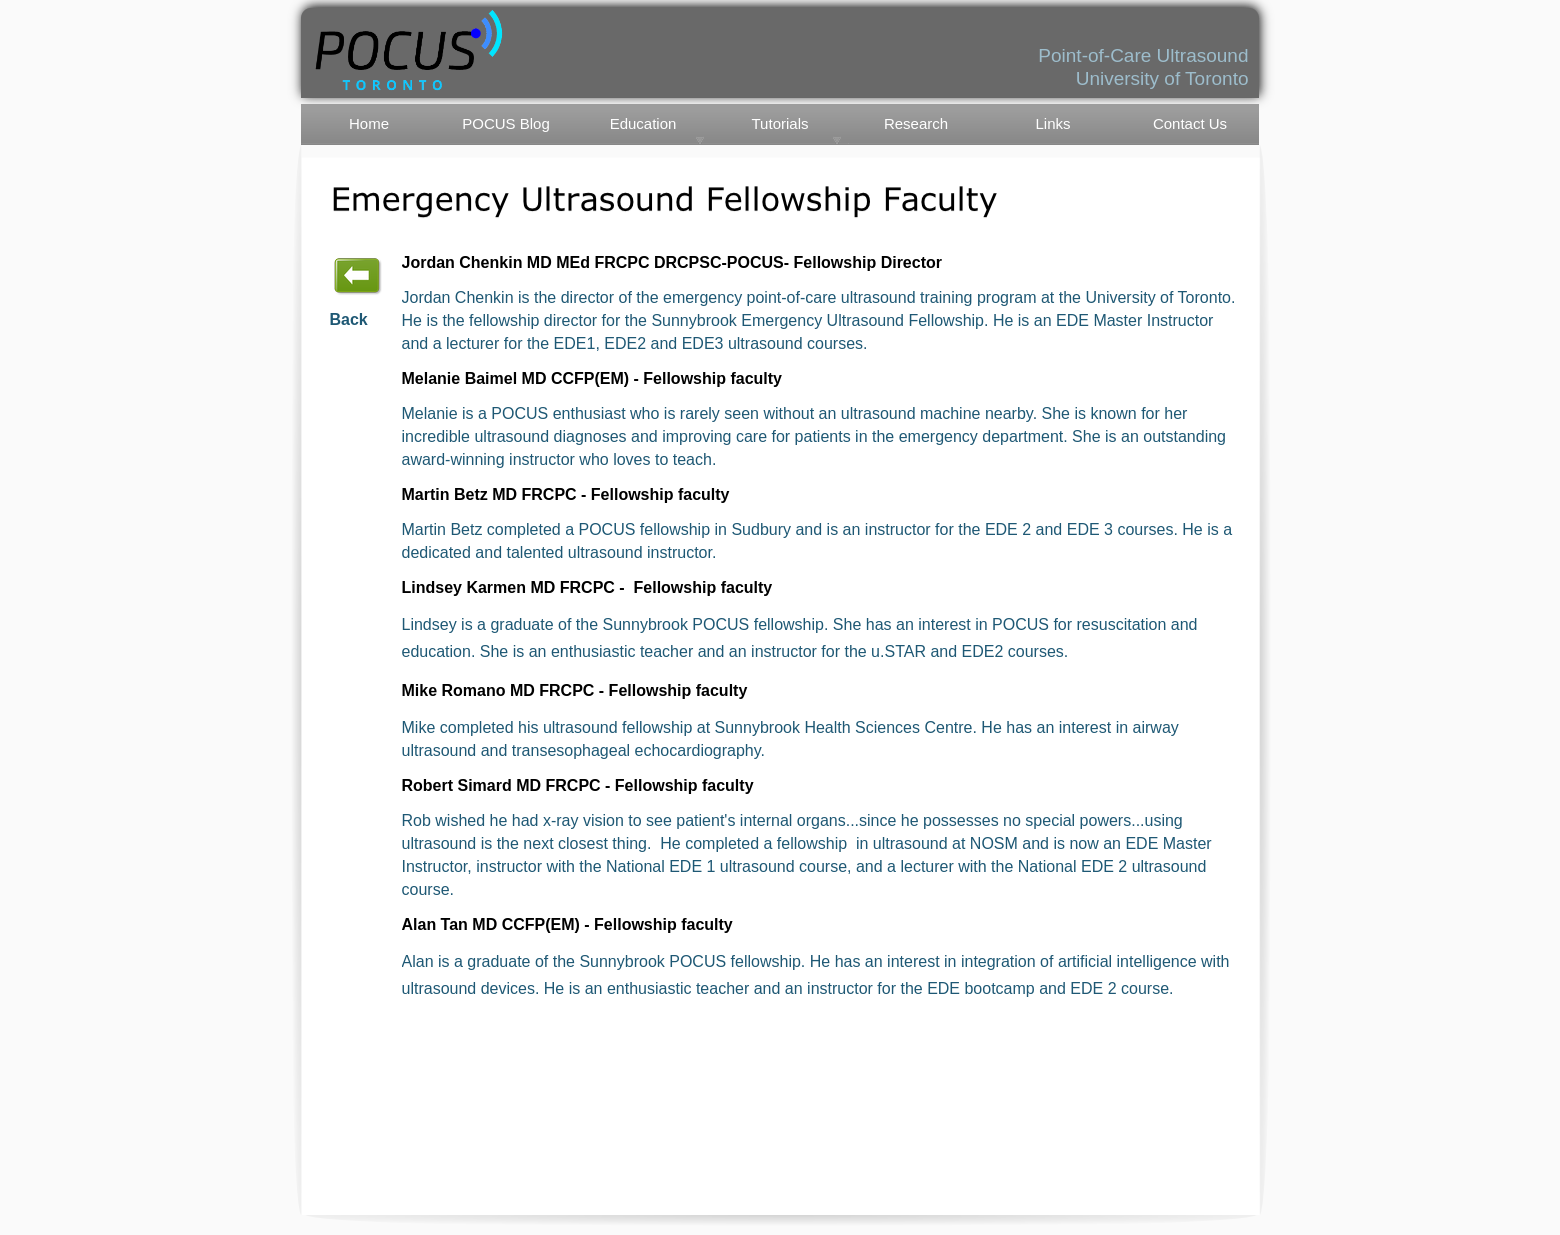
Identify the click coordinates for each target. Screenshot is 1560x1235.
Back (349, 319)
